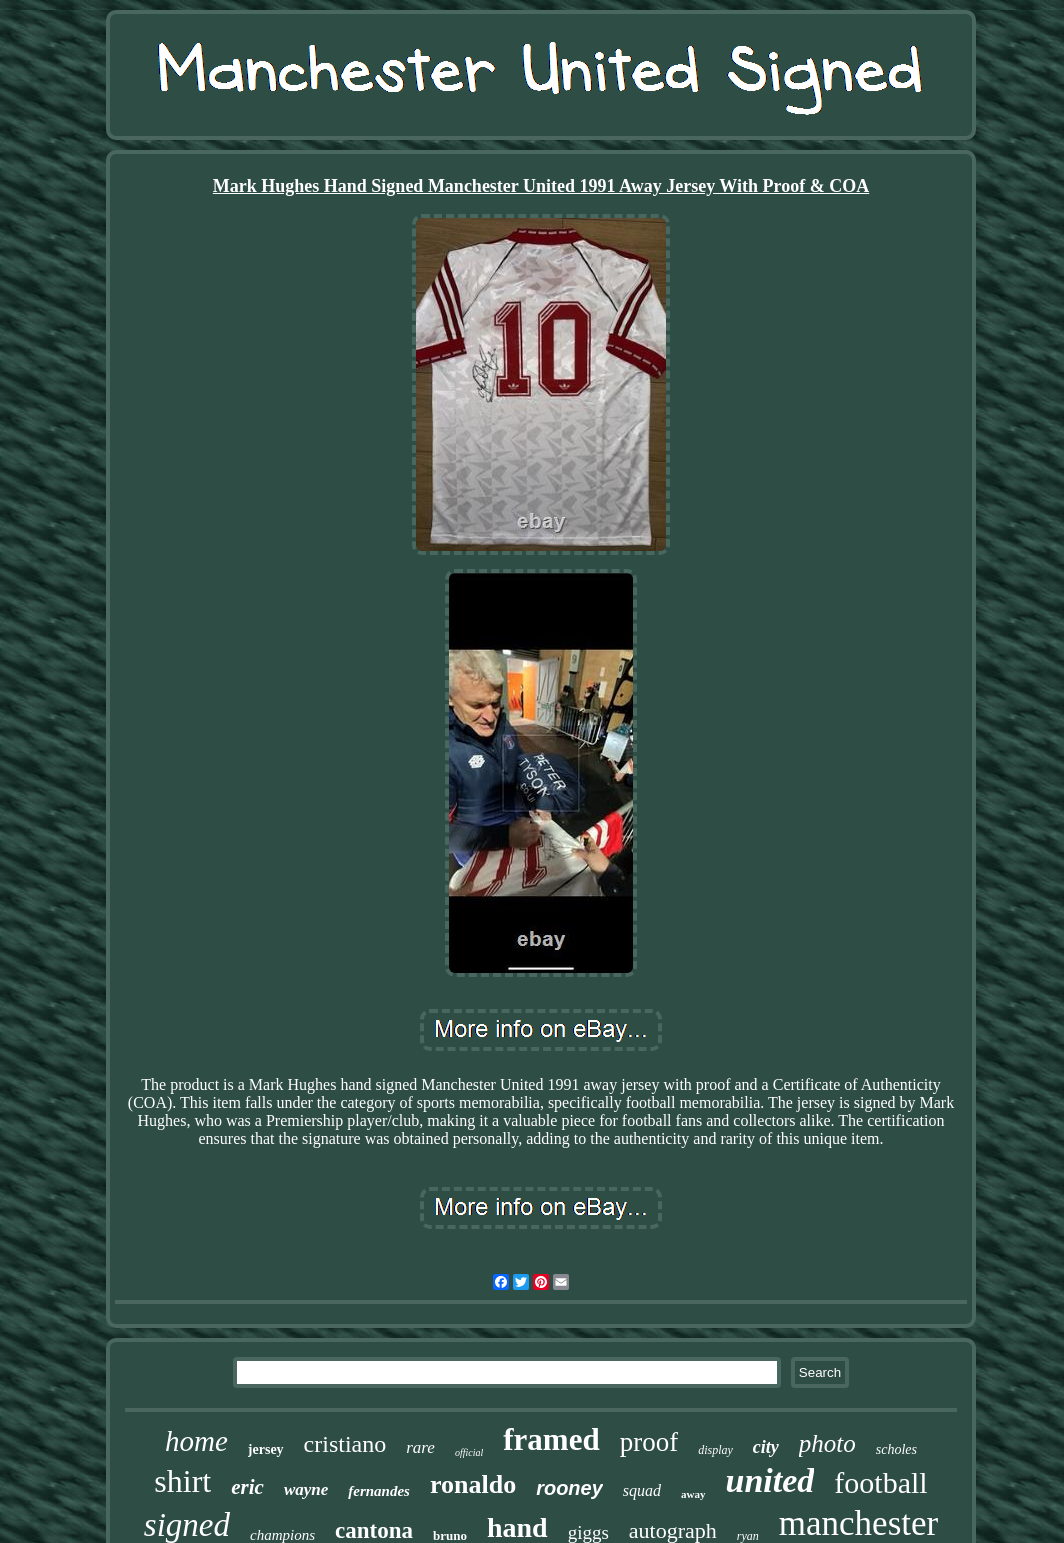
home (196, 1441)
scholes (896, 1449)
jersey (266, 1449)
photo (827, 1443)
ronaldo (473, 1484)
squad (642, 1490)
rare (420, 1447)
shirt (182, 1481)
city (766, 1447)
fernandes (379, 1491)
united (770, 1480)
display (715, 1450)
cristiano (345, 1444)
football (880, 1482)
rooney (569, 1488)
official (469, 1452)
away (693, 1494)
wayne (306, 1489)
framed (551, 1439)
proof (649, 1442)
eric (247, 1487)
